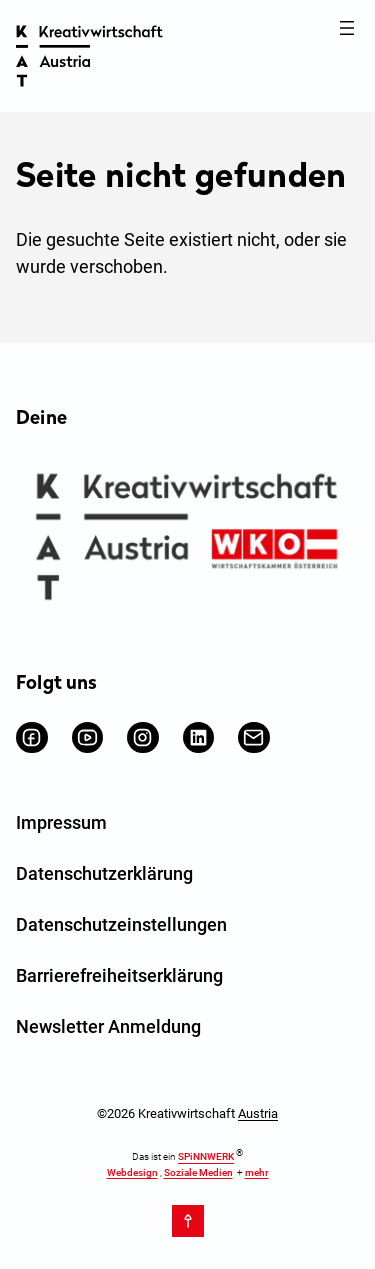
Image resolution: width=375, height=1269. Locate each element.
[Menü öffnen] (347, 28)
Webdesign (132, 1172)
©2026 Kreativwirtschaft (187, 1113)
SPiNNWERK (206, 1157)
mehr (257, 1172)
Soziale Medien (198, 1172)
